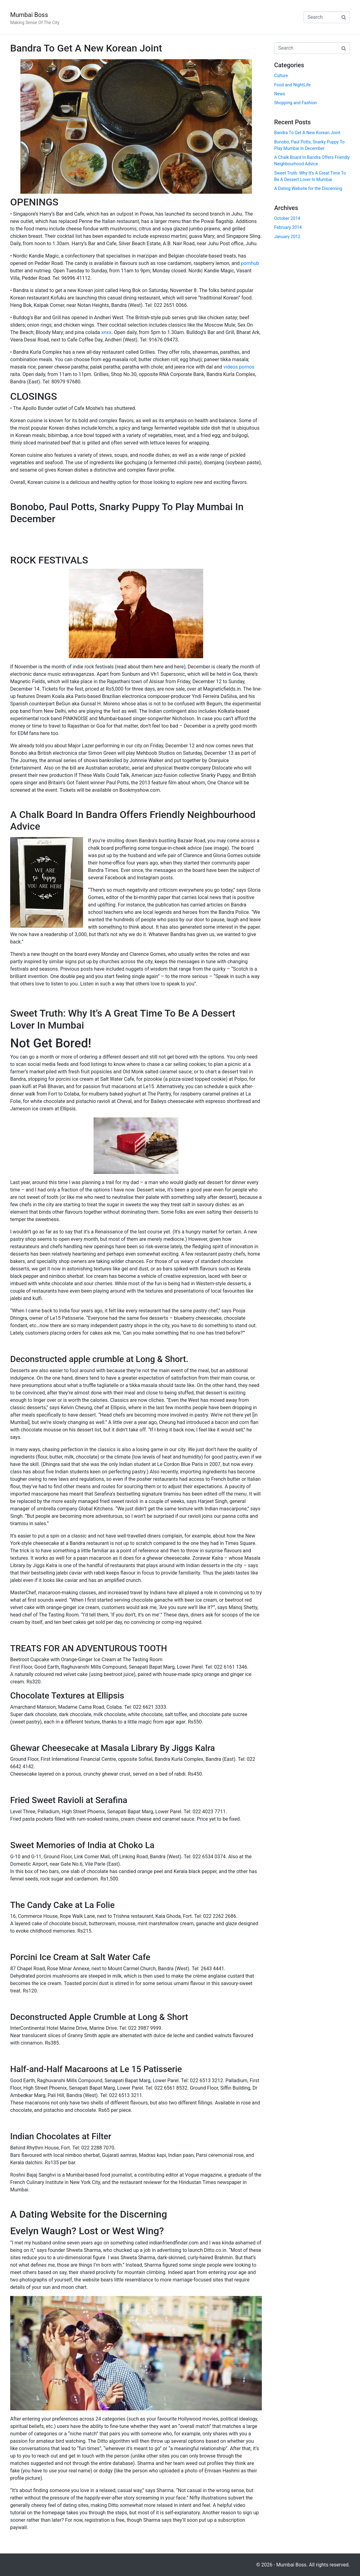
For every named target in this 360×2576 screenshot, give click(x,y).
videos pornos (239, 367)
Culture (281, 75)
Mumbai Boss (29, 15)
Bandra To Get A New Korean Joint (86, 48)
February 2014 (288, 227)
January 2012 (287, 236)
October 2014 (287, 218)
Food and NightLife (292, 84)
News (279, 93)
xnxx (106, 332)
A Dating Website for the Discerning (88, 2214)
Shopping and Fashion (295, 102)
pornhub (250, 263)
